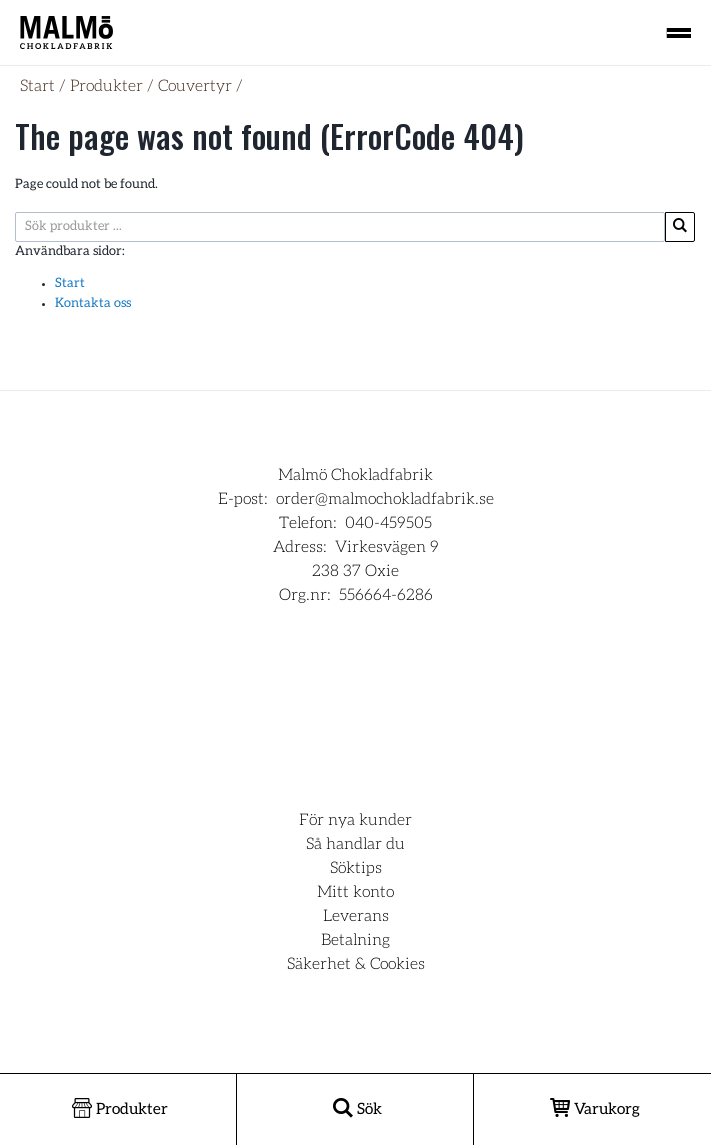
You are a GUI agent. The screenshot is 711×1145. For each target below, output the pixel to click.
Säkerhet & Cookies (356, 964)
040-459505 (388, 523)
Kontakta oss (93, 303)
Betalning (355, 940)
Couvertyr (195, 86)
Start (37, 86)
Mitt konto (355, 892)
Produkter (106, 86)
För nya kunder (355, 820)
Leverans (356, 916)
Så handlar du (355, 844)
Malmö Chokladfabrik (355, 475)
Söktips (356, 868)
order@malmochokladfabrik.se (385, 499)
